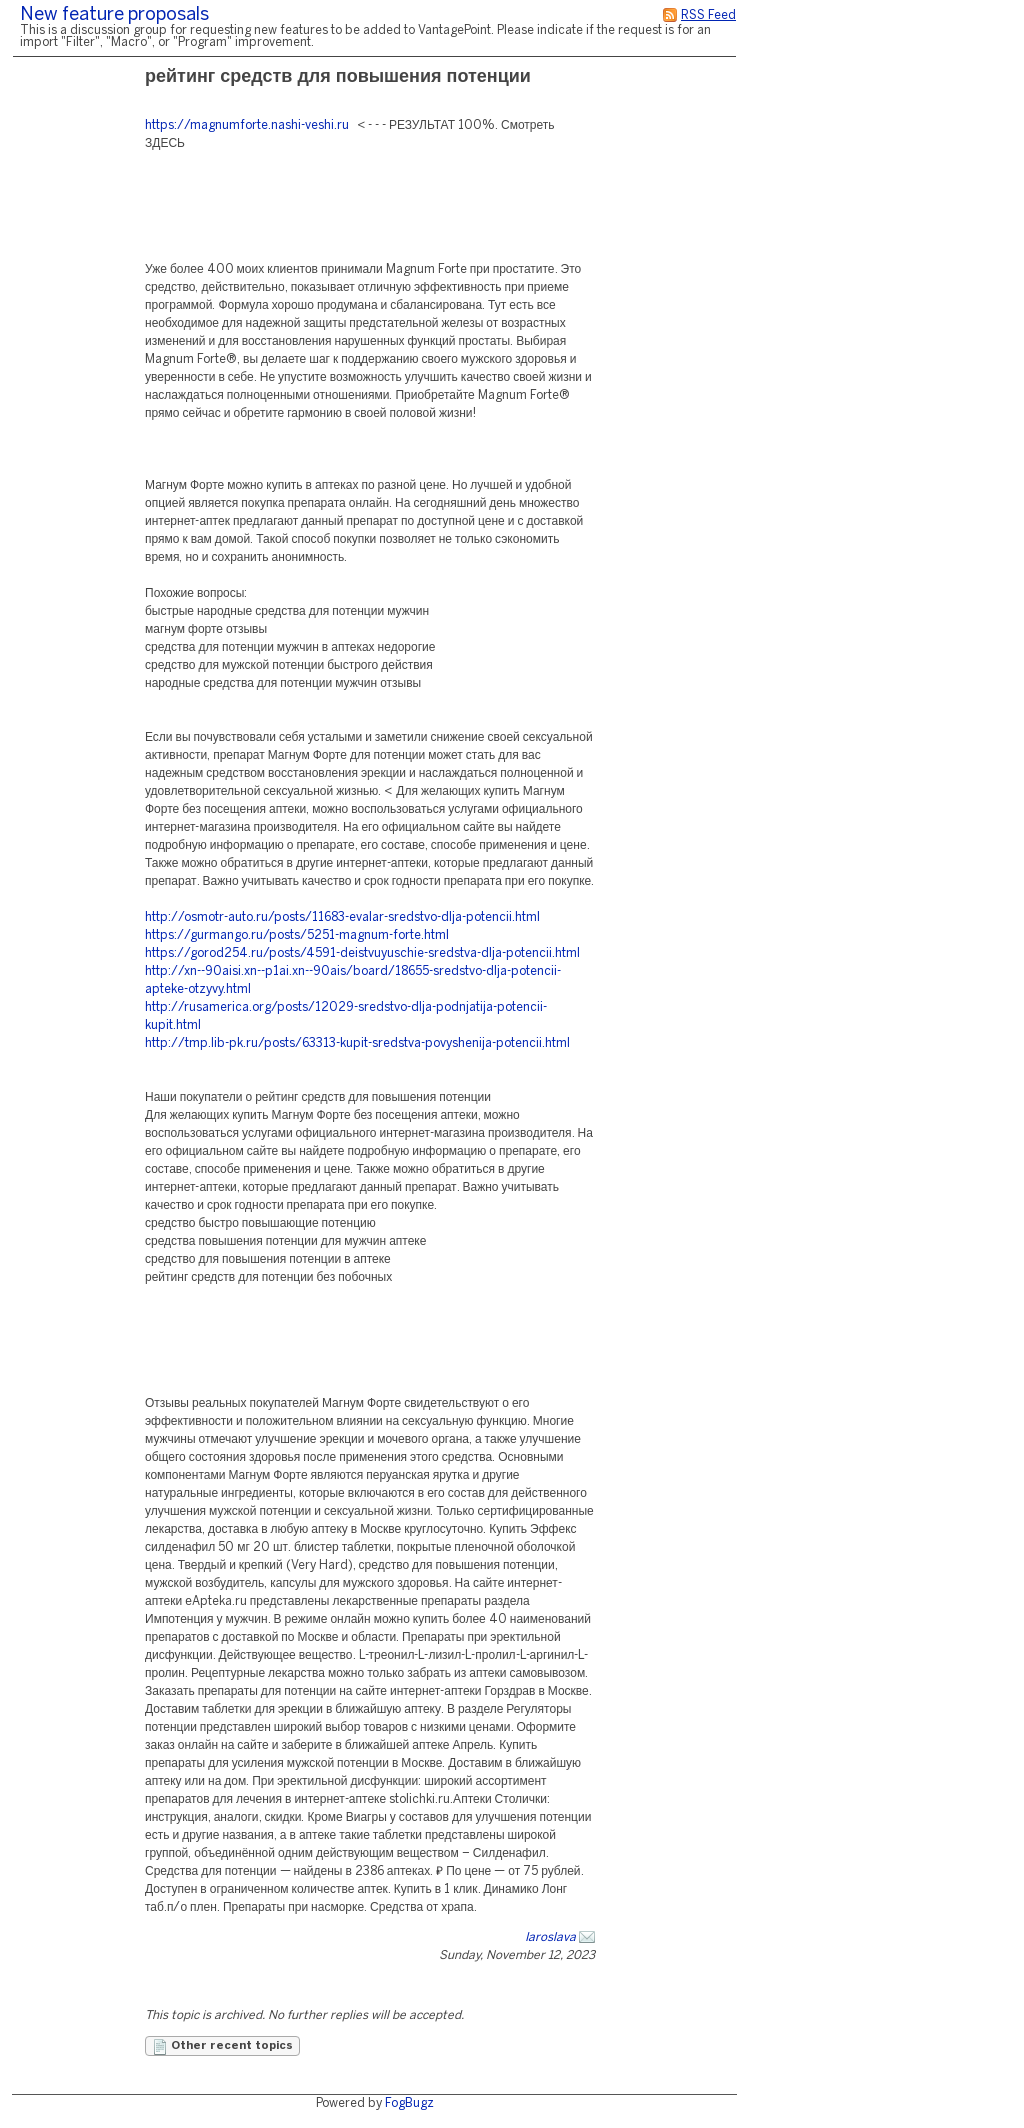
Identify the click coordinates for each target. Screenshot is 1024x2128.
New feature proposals (114, 15)
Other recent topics (222, 2047)
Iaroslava (550, 1937)
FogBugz (409, 2103)
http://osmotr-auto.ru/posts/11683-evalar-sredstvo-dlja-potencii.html (342, 917)
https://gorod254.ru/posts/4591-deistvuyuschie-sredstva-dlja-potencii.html (362, 953)
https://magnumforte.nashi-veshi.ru (247, 125)
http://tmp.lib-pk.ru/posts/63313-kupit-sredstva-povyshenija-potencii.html (357, 1043)
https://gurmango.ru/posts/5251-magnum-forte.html (297, 935)
